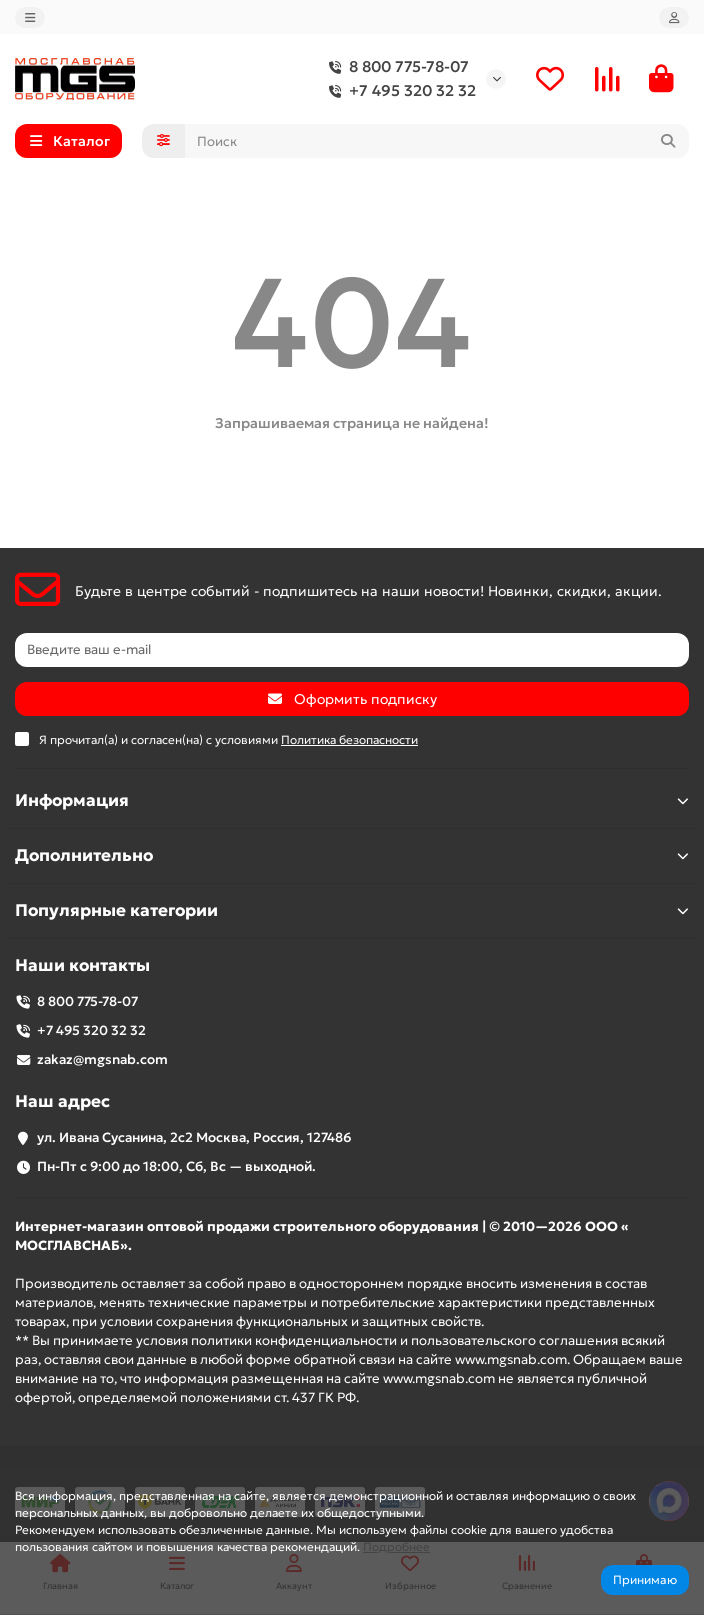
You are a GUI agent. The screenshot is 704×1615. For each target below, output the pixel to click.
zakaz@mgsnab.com (102, 1059)
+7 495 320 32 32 (398, 91)
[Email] (352, 650)
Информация (352, 800)
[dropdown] (30, 17)
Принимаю (645, 1579)
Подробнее (396, 1546)
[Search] (437, 141)
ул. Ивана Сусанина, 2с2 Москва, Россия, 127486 (194, 1137)
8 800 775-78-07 (395, 67)
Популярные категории (352, 910)
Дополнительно (352, 855)
